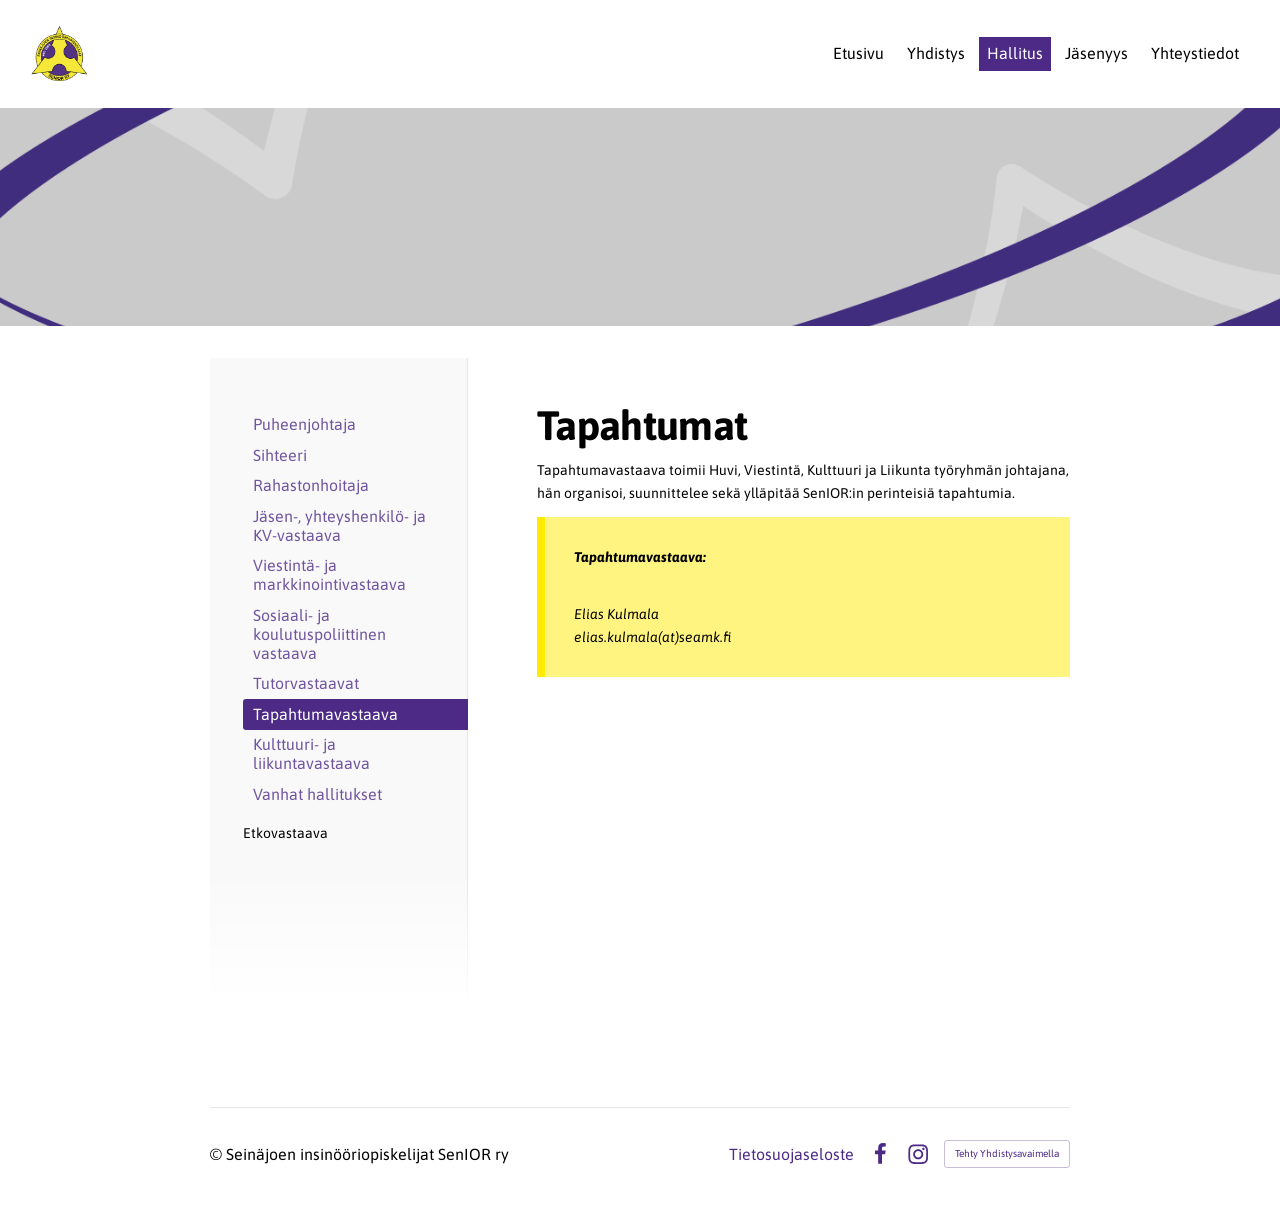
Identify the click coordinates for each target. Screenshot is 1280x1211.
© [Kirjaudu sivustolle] (218, 1154)
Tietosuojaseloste (791, 1154)
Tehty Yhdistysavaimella (1007, 1153)
